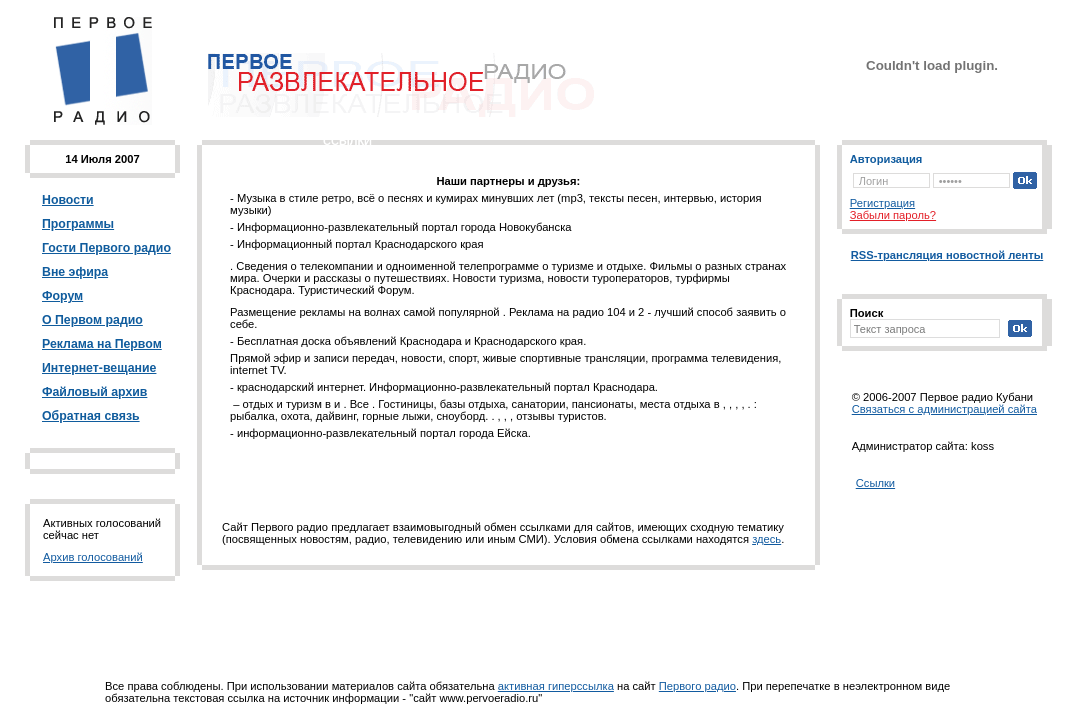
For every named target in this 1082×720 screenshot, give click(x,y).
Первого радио (697, 686)
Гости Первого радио (106, 248)
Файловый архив (94, 392)
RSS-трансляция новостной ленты (947, 255)
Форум (62, 296)
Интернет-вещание (99, 368)
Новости (68, 200)
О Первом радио (92, 320)
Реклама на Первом (102, 344)
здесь (766, 539)
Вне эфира (75, 272)
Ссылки (875, 483)
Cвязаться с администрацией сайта (944, 409)
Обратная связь (91, 416)
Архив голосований (93, 557)
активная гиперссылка (556, 686)
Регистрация (882, 203)
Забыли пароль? (893, 215)
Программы (78, 224)
